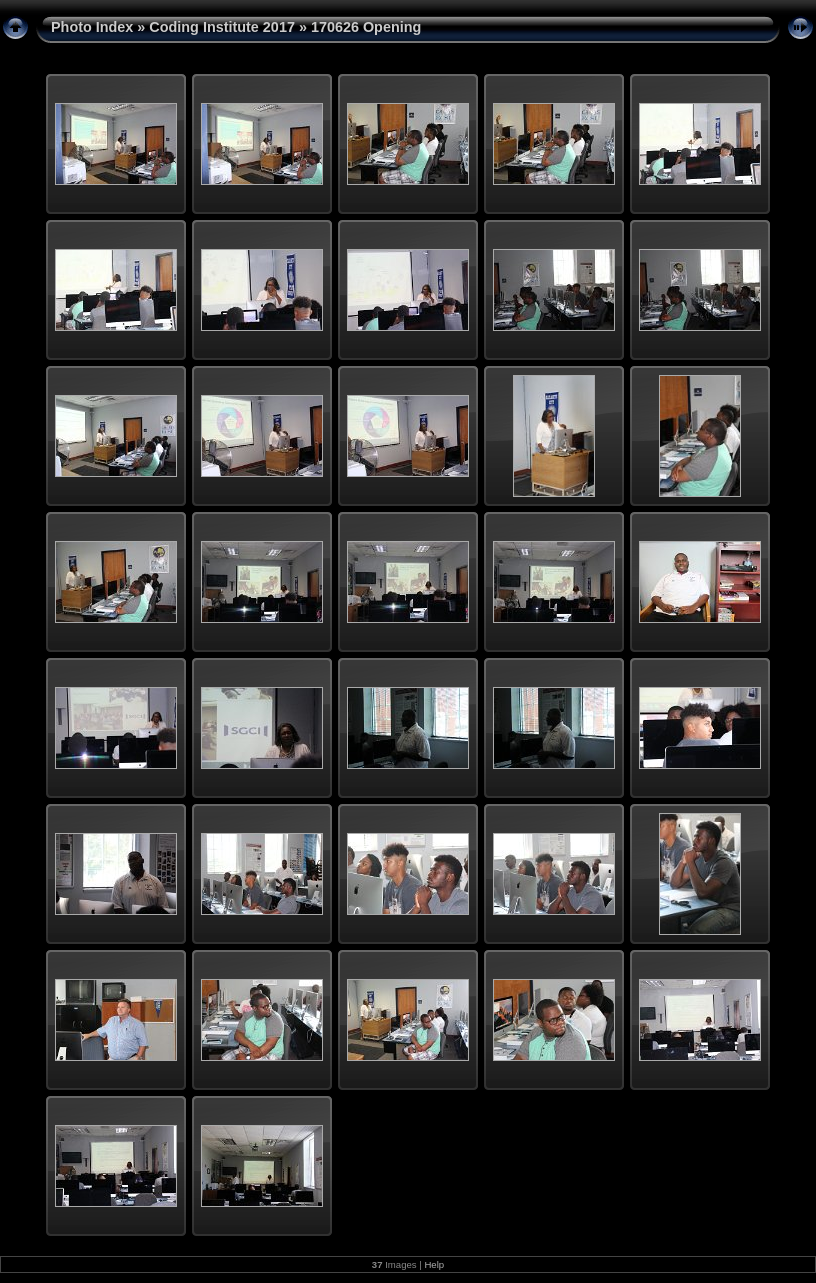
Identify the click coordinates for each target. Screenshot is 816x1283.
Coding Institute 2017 (222, 27)
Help (434, 1264)
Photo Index (92, 27)
